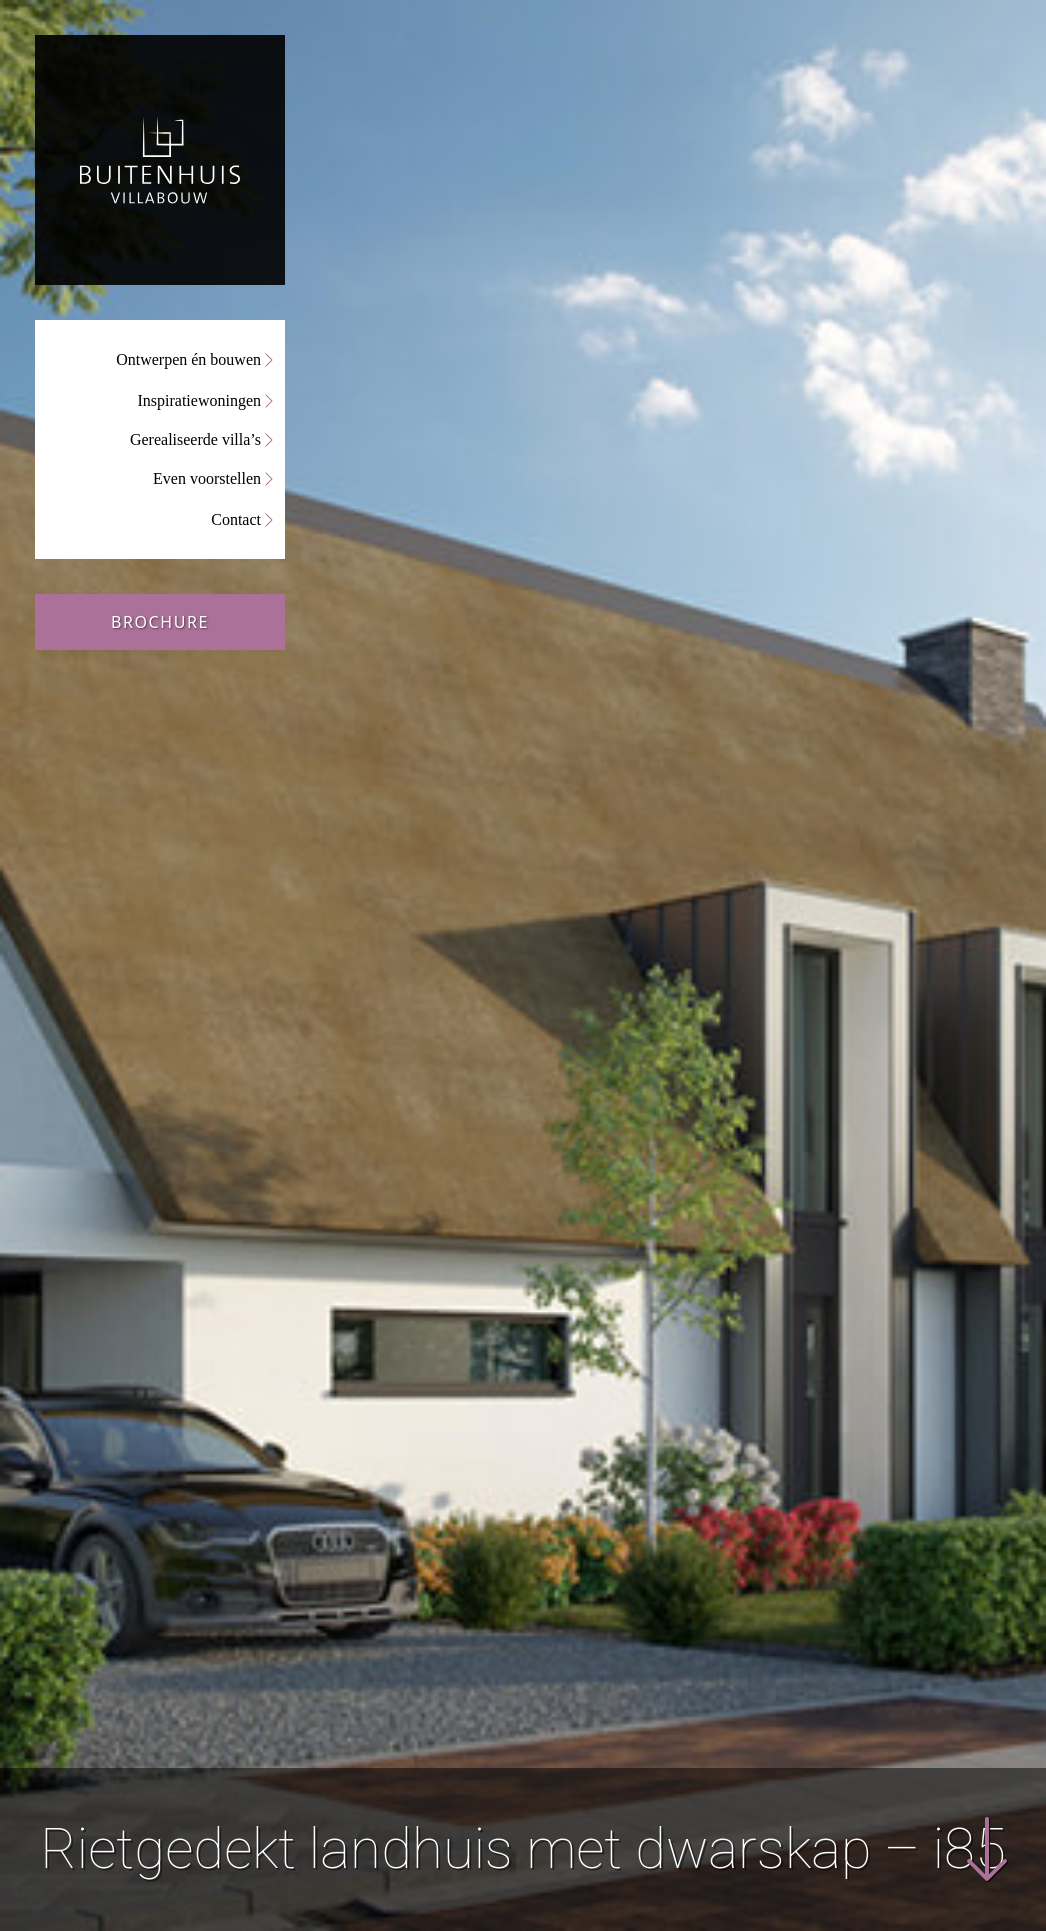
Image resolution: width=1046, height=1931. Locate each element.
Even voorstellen (207, 478)
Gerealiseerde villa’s (195, 439)
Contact (236, 519)
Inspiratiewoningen (199, 400)
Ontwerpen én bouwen (188, 359)
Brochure (160, 622)
